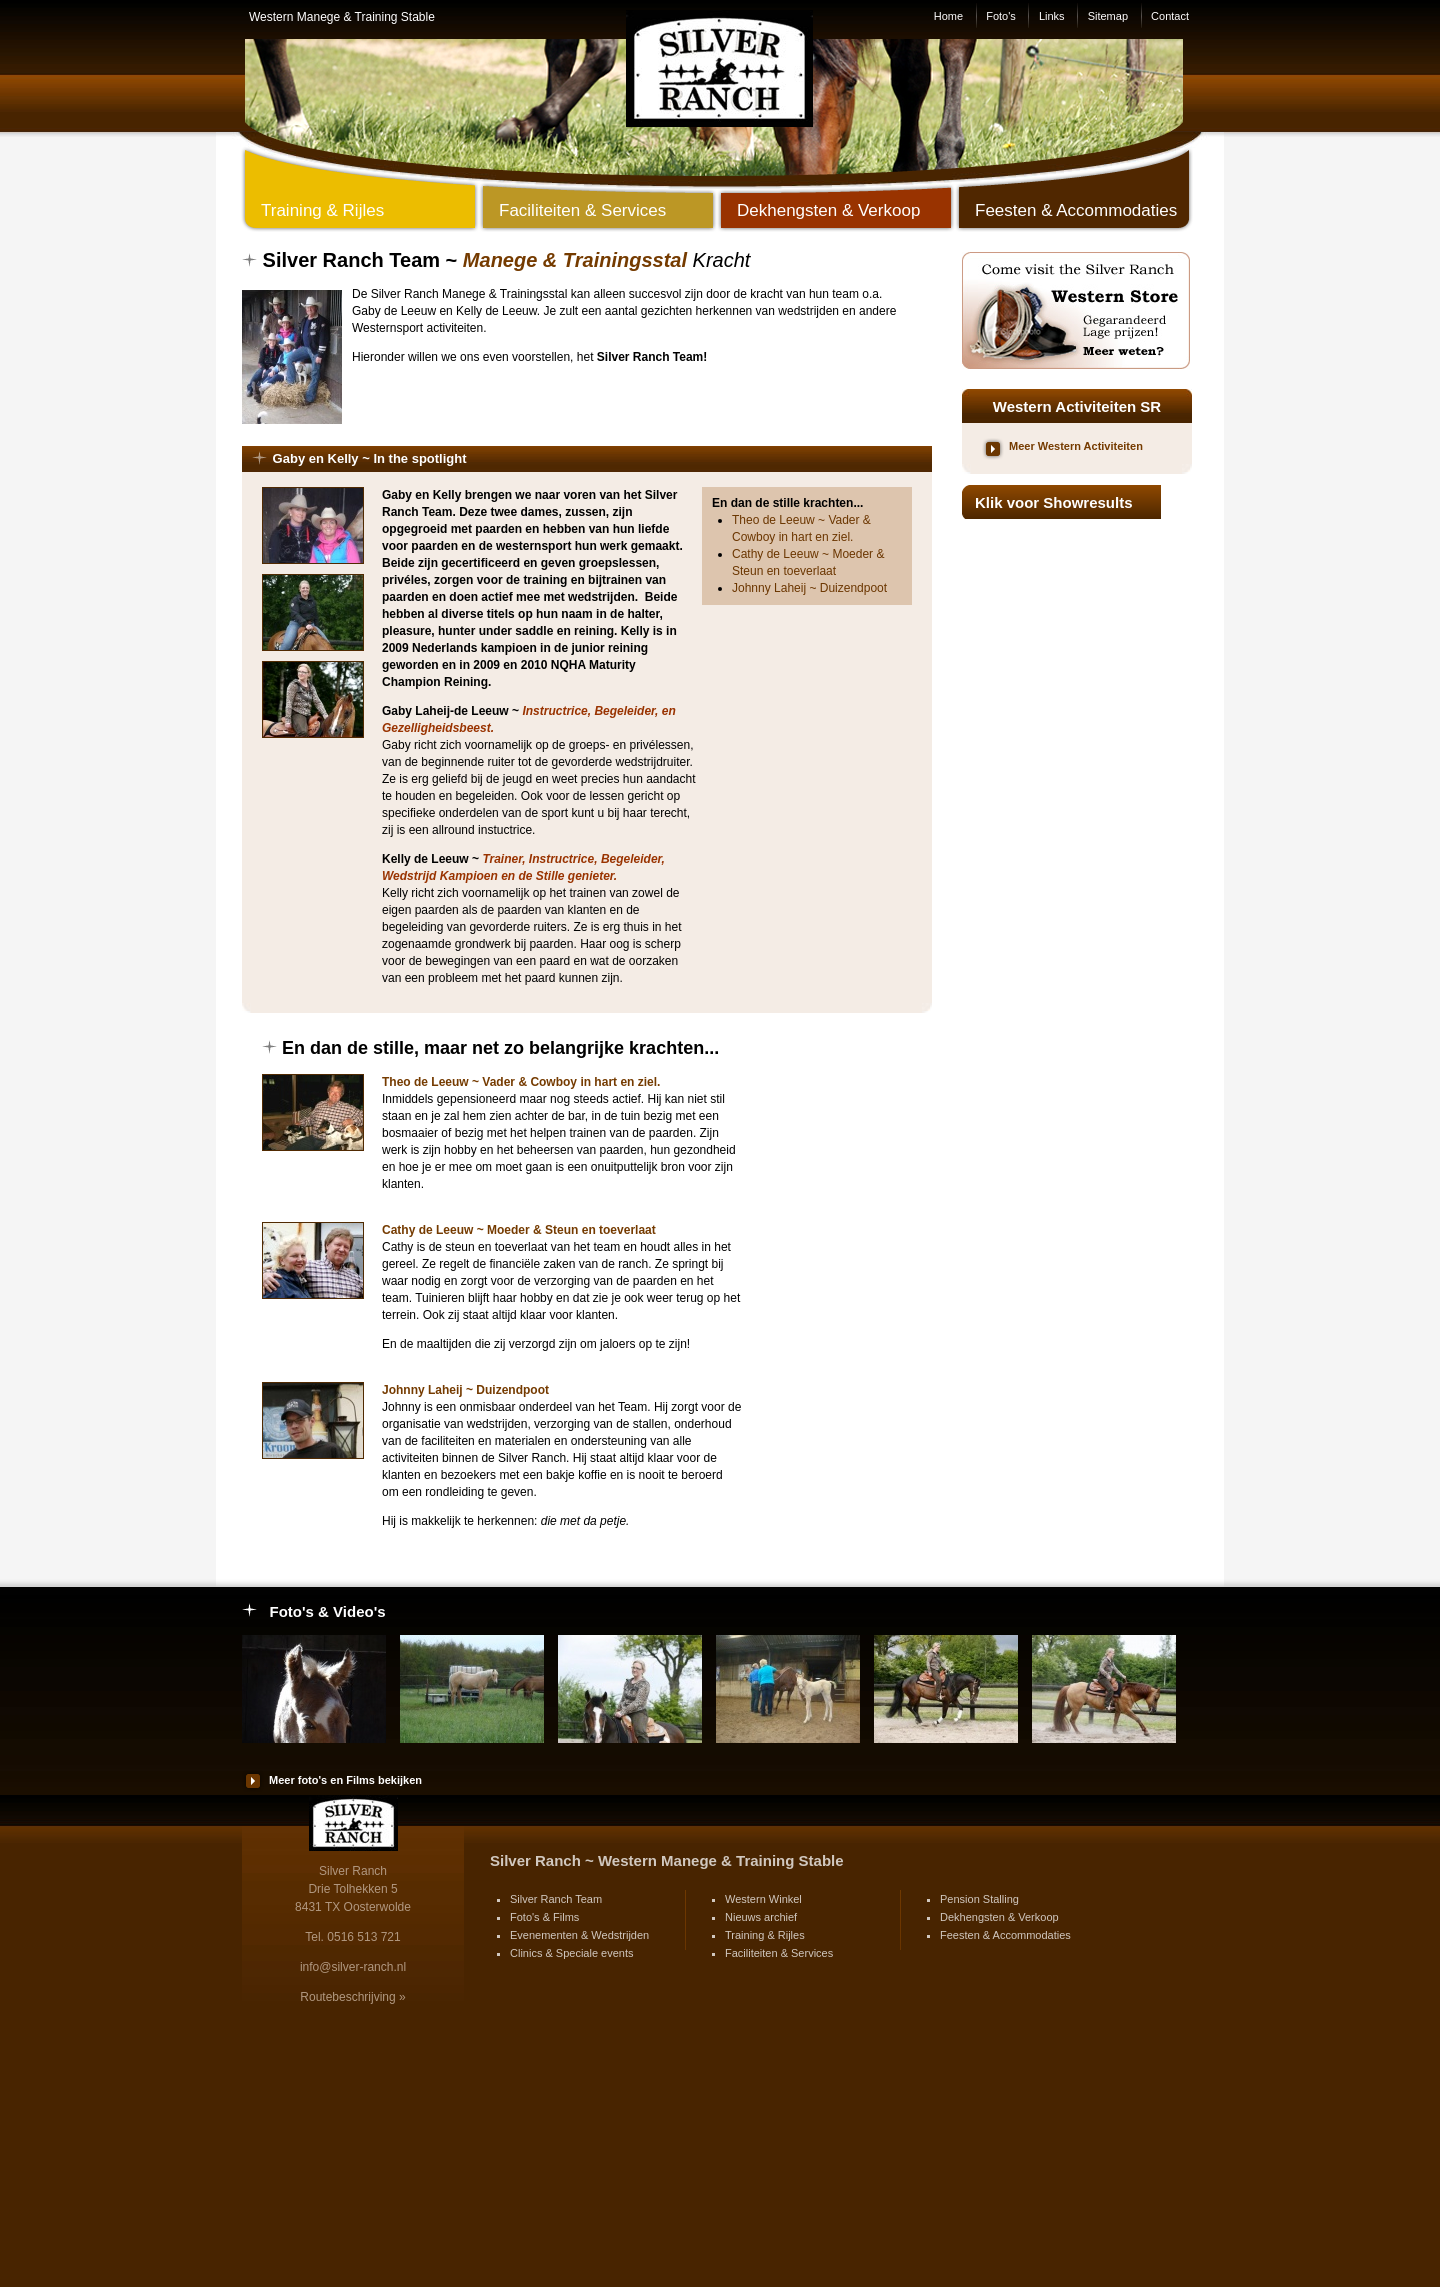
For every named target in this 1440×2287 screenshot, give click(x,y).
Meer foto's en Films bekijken (345, 1780)
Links (1052, 16)
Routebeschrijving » (352, 1997)
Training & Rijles (765, 1935)
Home (948, 16)
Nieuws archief (761, 1917)
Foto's (1001, 16)
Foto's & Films (544, 1917)
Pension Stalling (979, 1899)
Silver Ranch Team (556, 1899)
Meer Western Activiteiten (1076, 446)
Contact (1170, 16)
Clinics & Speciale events (572, 1953)
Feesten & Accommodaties (1005, 1935)
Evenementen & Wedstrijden (579, 1935)
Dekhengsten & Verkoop (999, 1917)
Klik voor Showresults (1054, 502)
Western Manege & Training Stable (342, 17)
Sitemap (1108, 16)
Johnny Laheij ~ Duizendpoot (809, 588)
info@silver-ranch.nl (353, 1967)
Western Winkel (763, 1899)
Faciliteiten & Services (779, 1953)
